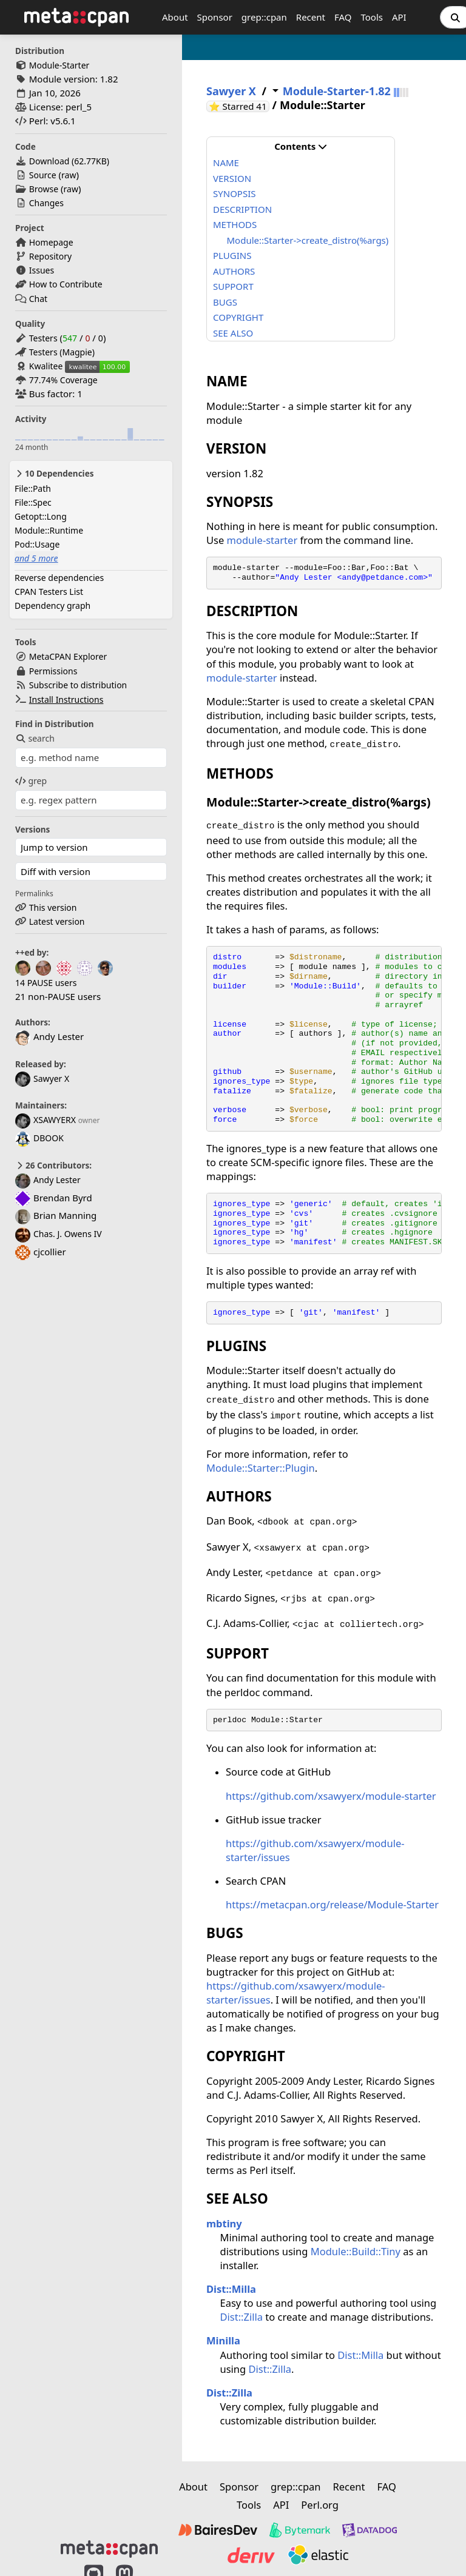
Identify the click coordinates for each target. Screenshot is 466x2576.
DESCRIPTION (242, 209)
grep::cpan (264, 17)
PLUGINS (232, 255)
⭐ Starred (239, 106)
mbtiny (224, 2223)
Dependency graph (52, 605)
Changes (46, 203)
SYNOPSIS (234, 193)
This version (53, 907)
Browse (43, 189)
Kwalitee (46, 366)
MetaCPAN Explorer (68, 656)
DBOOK (39, 1138)
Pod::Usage (37, 544)
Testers (43, 338)
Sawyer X (42, 1078)
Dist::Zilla (241, 2317)
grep (31, 781)
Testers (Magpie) (62, 352)
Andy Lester (48, 1180)
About (175, 17)
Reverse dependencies (59, 577)
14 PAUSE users (45, 982)
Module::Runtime (49, 530)
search (35, 738)
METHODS (235, 224)
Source (42, 175)
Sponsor (214, 17)
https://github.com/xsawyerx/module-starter (331, 1796)
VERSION (232, 178)
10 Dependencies (54, 473)
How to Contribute (66, 284)
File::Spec (33, 502)
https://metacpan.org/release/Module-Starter (332, 1904)
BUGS (225, 302)
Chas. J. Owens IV (58, 1233)
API (399, 17)
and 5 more (36, 558)
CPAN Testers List (49, 591)
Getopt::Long (41, 516)
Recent (310, 17)
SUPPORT (233, 286)
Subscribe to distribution (78, 685)
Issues (41, 270)
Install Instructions (66, 699)
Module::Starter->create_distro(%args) (308, 240)
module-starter (262, 540)
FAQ (343, 17)
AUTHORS (234, 271)
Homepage (51, 242)
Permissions (53, 671)
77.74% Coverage (63, 380)
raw (68, 175)
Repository (50, 256)
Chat (38, 298)
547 (69, 338)
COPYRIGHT (238, 317)
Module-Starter (59, 65)
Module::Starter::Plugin (260, 1468)
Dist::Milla (231, 2289)
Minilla (223, 2340)
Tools (371, 17)
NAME (226, 162)
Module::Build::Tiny (355, 2251)
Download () (69, 161)
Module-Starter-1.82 (337, 91)
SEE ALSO (233, 333)
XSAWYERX (45, 1119)
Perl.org (320, 2505)
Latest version (57, 921)
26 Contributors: (53, 1165)
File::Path (33, 488)
